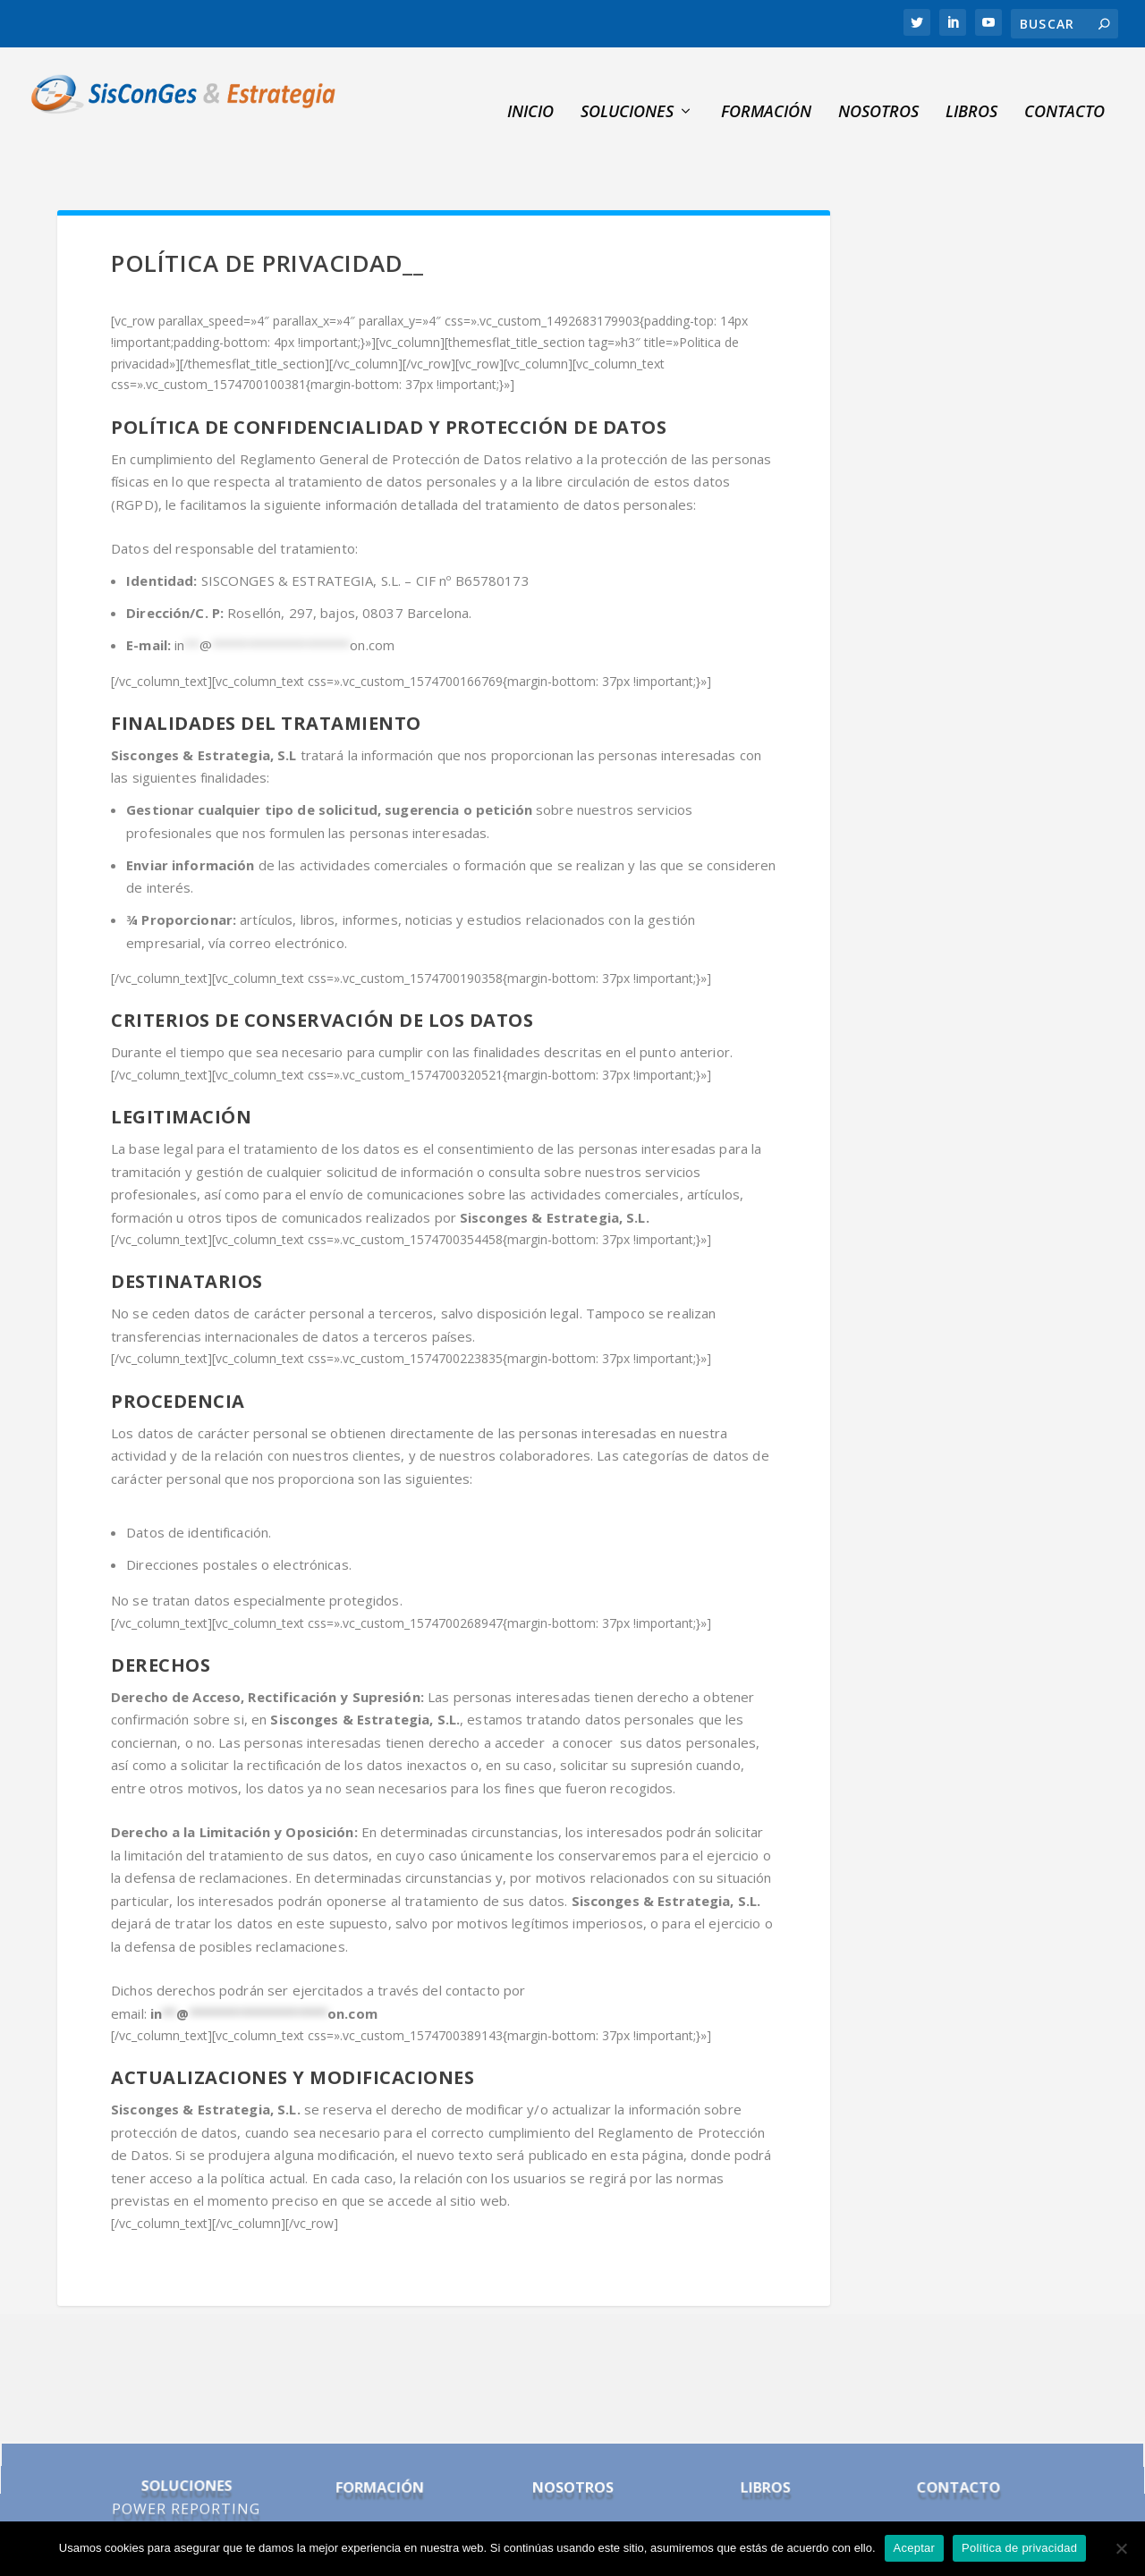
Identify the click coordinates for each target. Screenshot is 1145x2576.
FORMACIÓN (380, 2437)
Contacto (1064, 86)
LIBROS (764, 2437)
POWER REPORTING (185, 2452)
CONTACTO (956, 2437)
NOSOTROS (878, 86)
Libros (971, 86)
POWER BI (182, 2470)
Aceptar (915, 2548)
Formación (766, 86)
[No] (1121, 2548)
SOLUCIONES (627, 86)
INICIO (530, 86)
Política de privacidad (1019, 2548)
